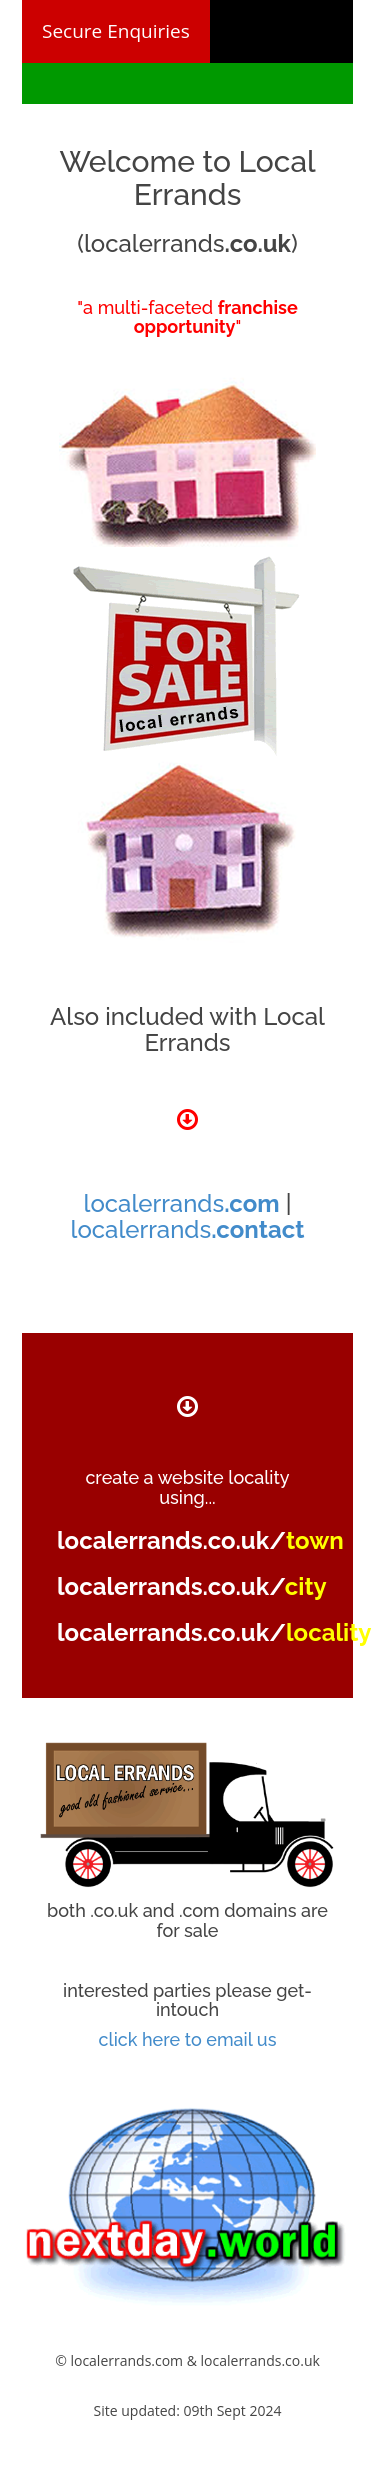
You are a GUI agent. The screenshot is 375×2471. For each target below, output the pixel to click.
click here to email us (188, 2039)
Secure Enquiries (116, 31)
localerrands (182, 1203)
